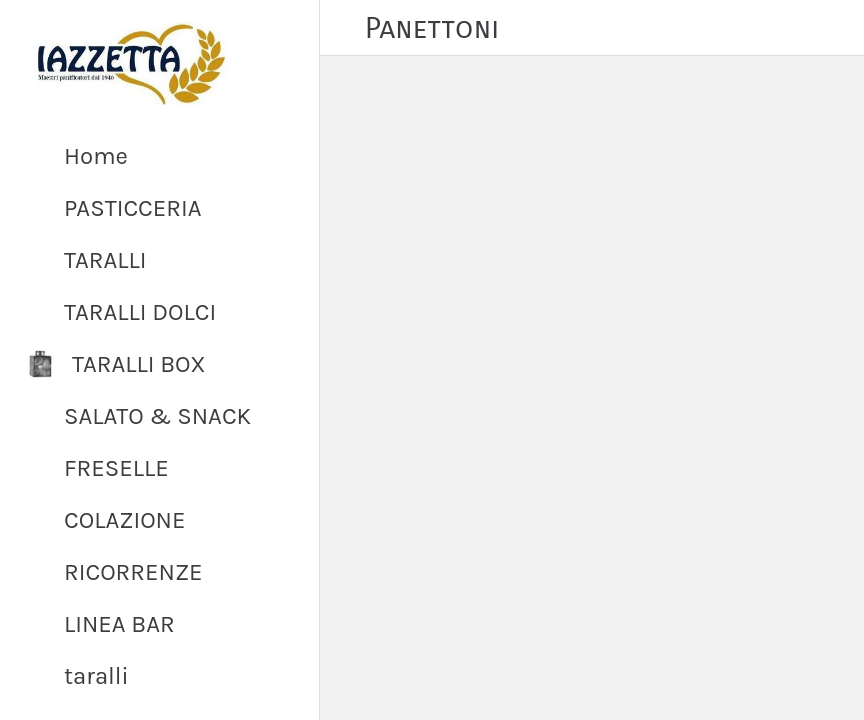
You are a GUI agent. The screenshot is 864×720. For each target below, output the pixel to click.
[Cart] (786, 28)
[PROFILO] (836, 28)
